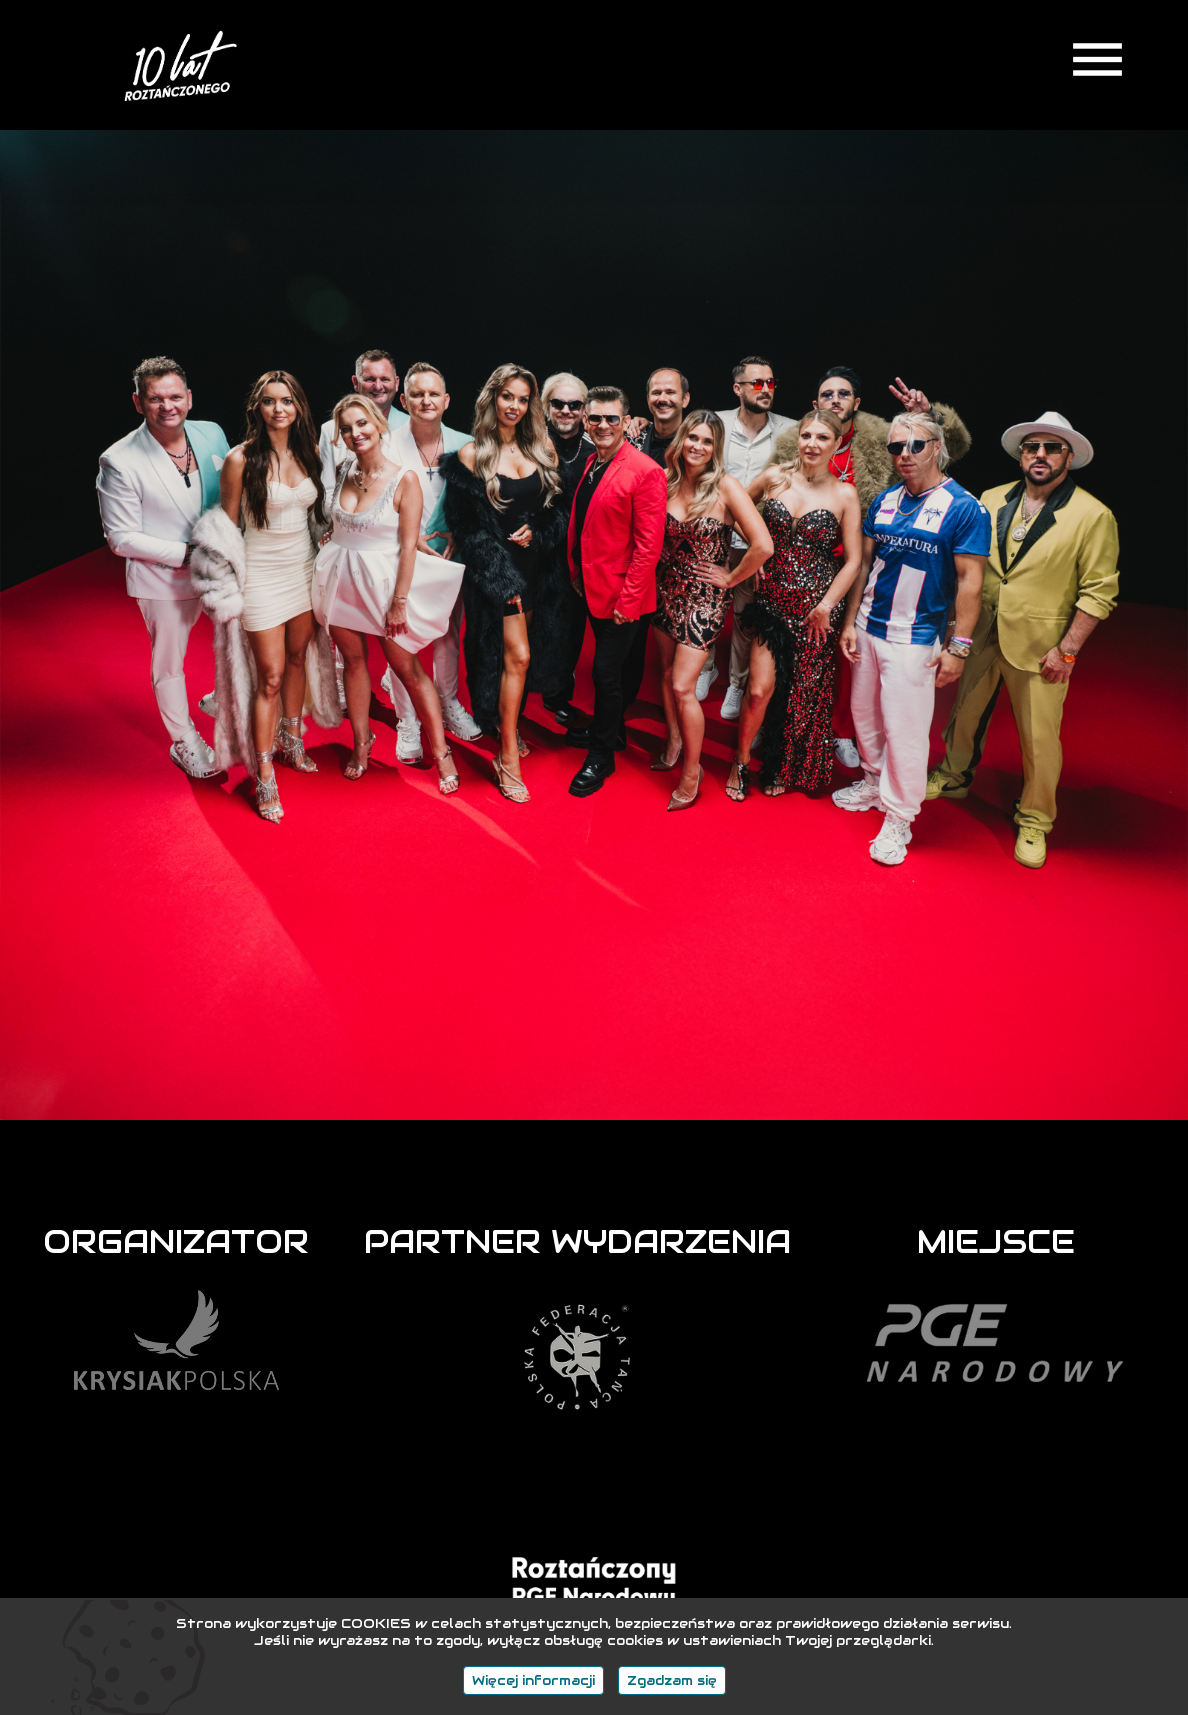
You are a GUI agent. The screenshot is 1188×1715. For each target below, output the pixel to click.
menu (1097, 59)
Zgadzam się (672, 1680)
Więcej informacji (533, 1680)
